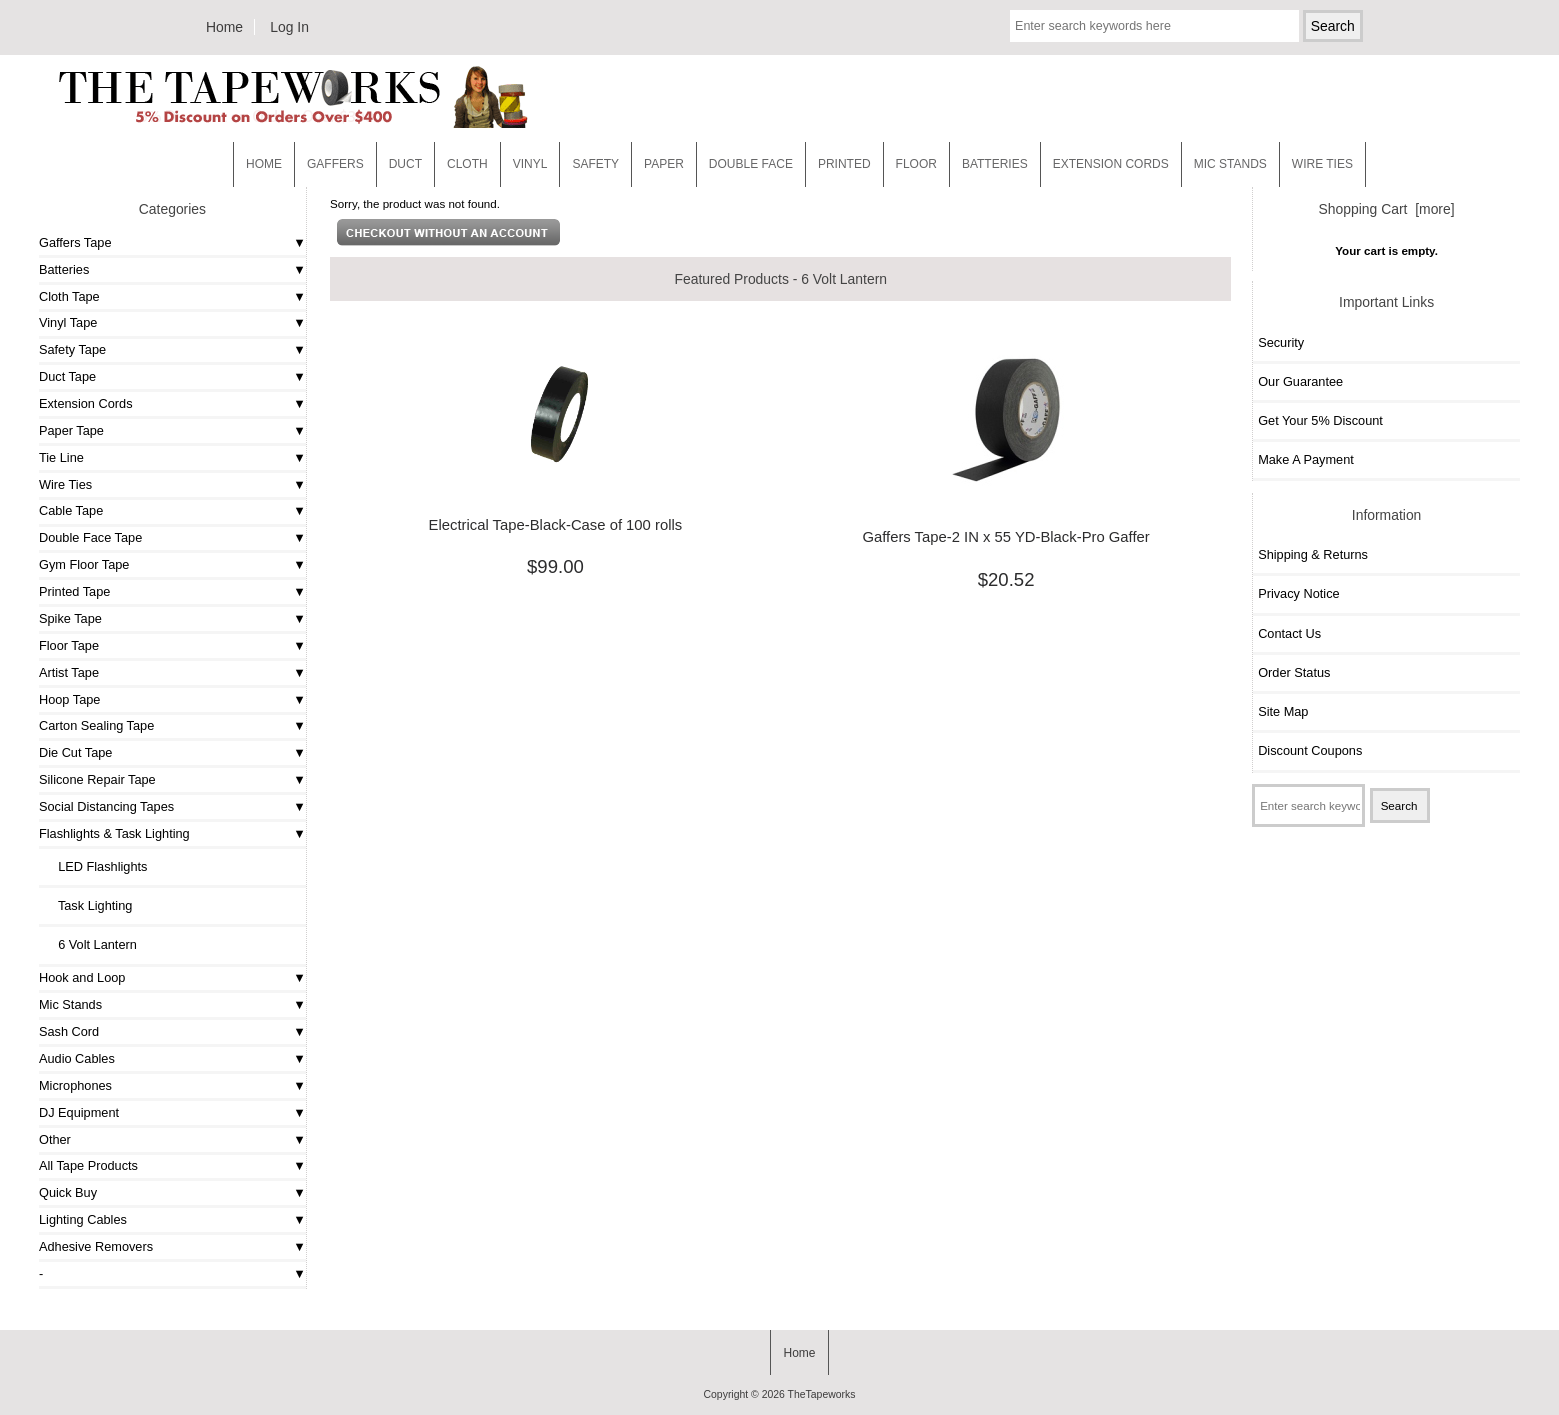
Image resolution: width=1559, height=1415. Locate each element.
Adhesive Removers (96, 1246)
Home (224, 27)
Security (1281, 342)
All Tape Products (88, 1165)
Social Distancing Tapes (106, 806)
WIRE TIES (1322, 164)
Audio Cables (77, 1058)
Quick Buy (68, 1192)
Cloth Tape (69, 296)
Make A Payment (1306, 459)
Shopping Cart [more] (1387, 209)
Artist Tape (69, 672)
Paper (664, 164)
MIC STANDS (1230, 164)
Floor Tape (69, 645)
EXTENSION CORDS (1111, 164)
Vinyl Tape (68, 322)
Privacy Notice (1298, 593)
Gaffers (335, 164)
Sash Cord (69, 1031)
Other (55, 1139)
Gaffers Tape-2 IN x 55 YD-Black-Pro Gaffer (1005, 537)
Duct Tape (67, 376)
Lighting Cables (83, 1219)
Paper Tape (71, 430)
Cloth (467, 164)
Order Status (1294, 672)
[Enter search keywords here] (1154, 26)
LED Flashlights (95, 866)
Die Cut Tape (75, 752)
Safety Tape (72, 349)
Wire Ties (65, 484)
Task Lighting (88, 905)
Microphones (75, 1085)
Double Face (751, 164)
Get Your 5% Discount (1320, 420)
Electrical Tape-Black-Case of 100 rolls (556, 525)
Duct (405, 164)
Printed (844, 164)
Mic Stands (70, 1004)
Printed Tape (74, 591)
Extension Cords (86, 403)
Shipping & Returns (1313, 554)
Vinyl (530, 164)
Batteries (995, 164)
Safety (595, 164)
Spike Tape (70, 618)
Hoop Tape (69, 699)
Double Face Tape (90, 537)
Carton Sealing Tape (96, 725)
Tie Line (61, 457)
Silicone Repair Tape (97, 779)
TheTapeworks (822, 1394)
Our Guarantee (1300, 381)
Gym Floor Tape (84, 564)
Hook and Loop (82, 977)
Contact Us (1289, 633)
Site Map (1283, 711)
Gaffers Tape (75, 242)
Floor (916, 164)
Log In (289, 27)
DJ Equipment (79, 1112)
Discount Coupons (1310, 750)
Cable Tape (71, 510)
